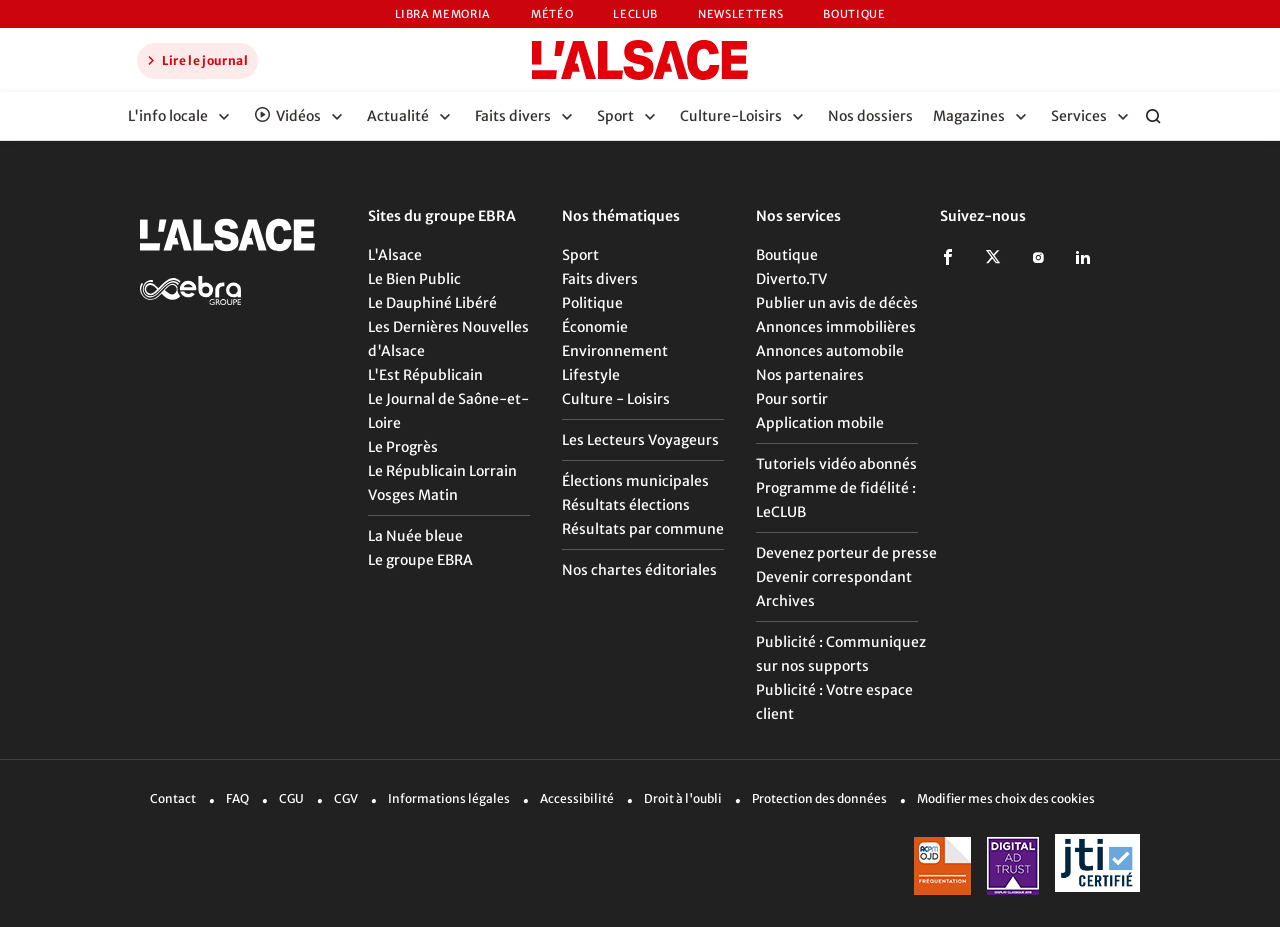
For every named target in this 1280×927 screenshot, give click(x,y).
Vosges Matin (413, 495)
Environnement (615, 351)
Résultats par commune (643, 529)
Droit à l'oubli (683, 798)
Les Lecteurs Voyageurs (640, 440)
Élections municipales (635, 481)
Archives (785, 601)
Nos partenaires (810, 375)
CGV (346, 798)
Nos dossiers (870, 116)
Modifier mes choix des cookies (1006, 798)
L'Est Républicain (425, 375)
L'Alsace (395, 255)
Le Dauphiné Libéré (432, 303)
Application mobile (820, 423)
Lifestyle (591, 375)
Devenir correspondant (834, 577)
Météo (552, 14)
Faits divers (600, 279)
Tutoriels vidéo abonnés (836, 464)
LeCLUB (635, 14)
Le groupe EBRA (420, 560)
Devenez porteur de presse (846, 553)
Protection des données (819, 798)
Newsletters (740, 14)
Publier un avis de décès (837, 303)
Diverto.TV (791, 279)
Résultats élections (626, 505)
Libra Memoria (443, 14)
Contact (173, 798)
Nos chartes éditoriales (639, 570)
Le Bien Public (414, 279)
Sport (580, 255)
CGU (291, 798)
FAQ (237, 798)
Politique (592, 303)
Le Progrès (403, 447)
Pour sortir (792, 399)
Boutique (854, 14)
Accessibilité (577, 798)
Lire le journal (195, 60)
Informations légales (449, 798)
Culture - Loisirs (616, 399)
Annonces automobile (830, 351)
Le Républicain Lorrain (442, 471)
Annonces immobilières (836, 327)
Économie (595, 327)
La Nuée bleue (415, 536)
